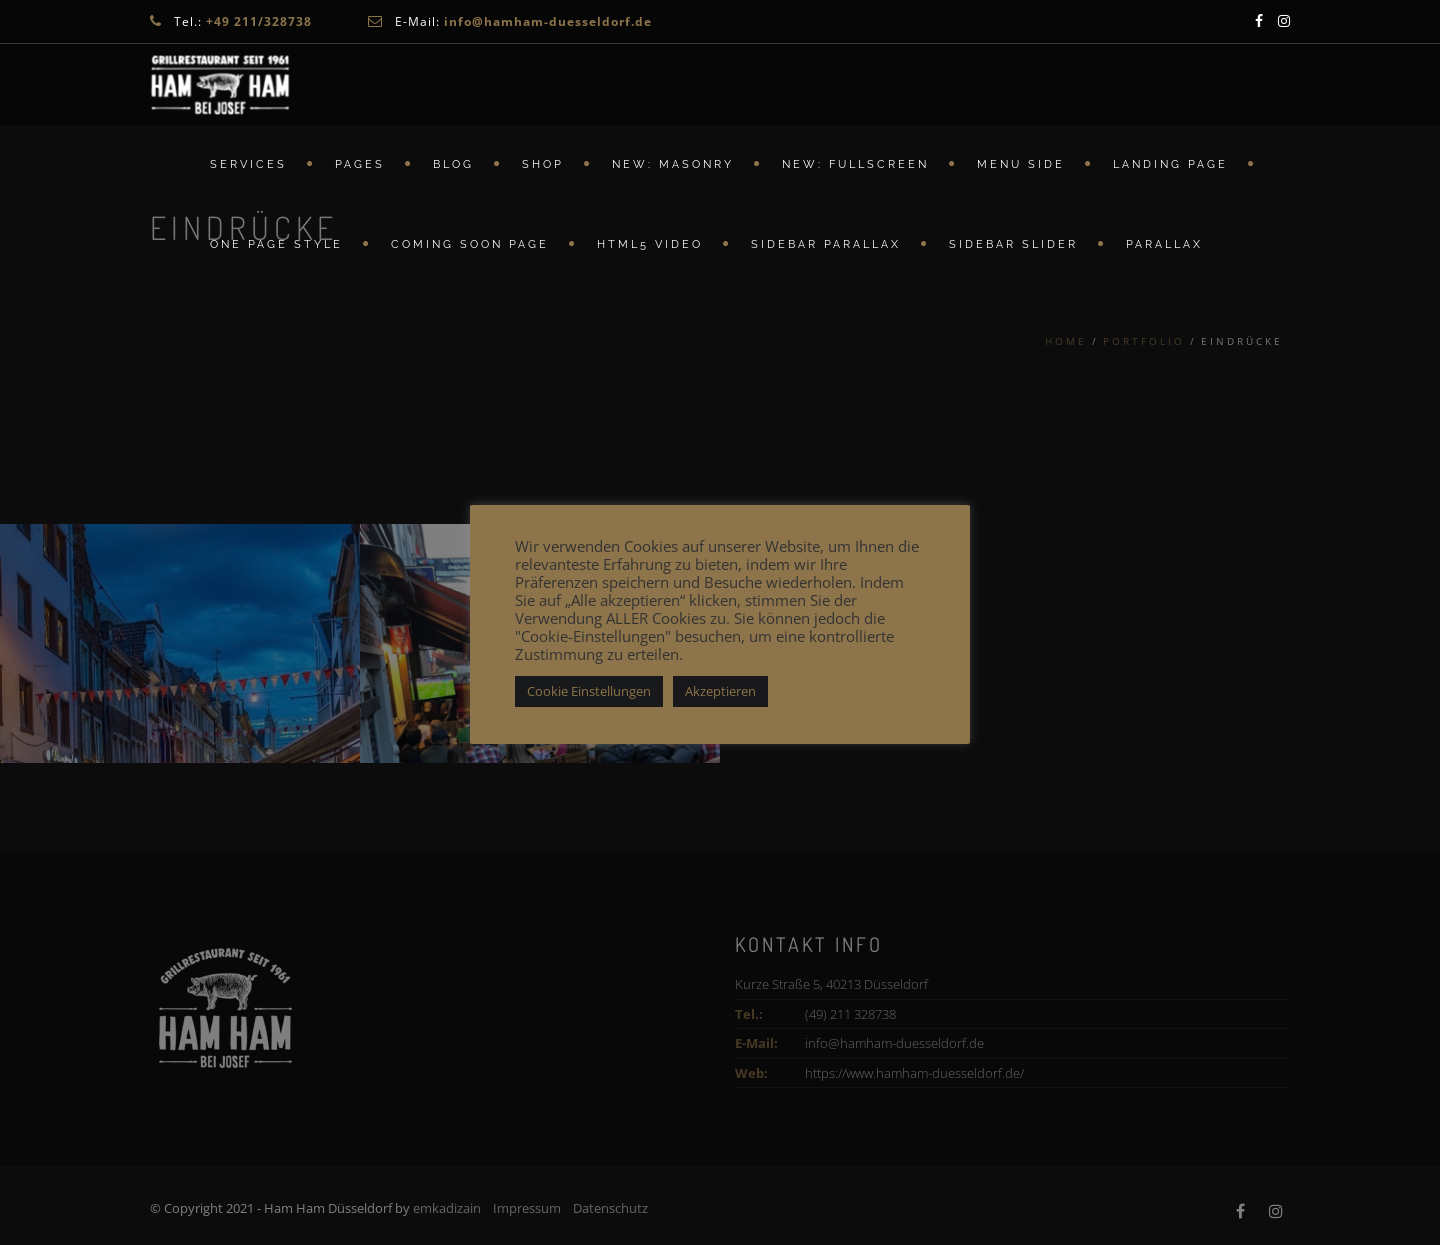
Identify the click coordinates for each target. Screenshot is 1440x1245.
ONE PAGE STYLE (276, 245)
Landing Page (1170, 165)
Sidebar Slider (1013, 245)
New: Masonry (673, 165)
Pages (360, 165)
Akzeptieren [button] (720, 691)
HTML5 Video (650, 245)
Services (248, 165)
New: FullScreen (855, 165)
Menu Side (1021, 165)
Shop (543, 165)
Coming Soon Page (470, 245)
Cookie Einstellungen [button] (589, 691)
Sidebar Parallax (826, 245)
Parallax (1164, 245)
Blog (453, 165)
